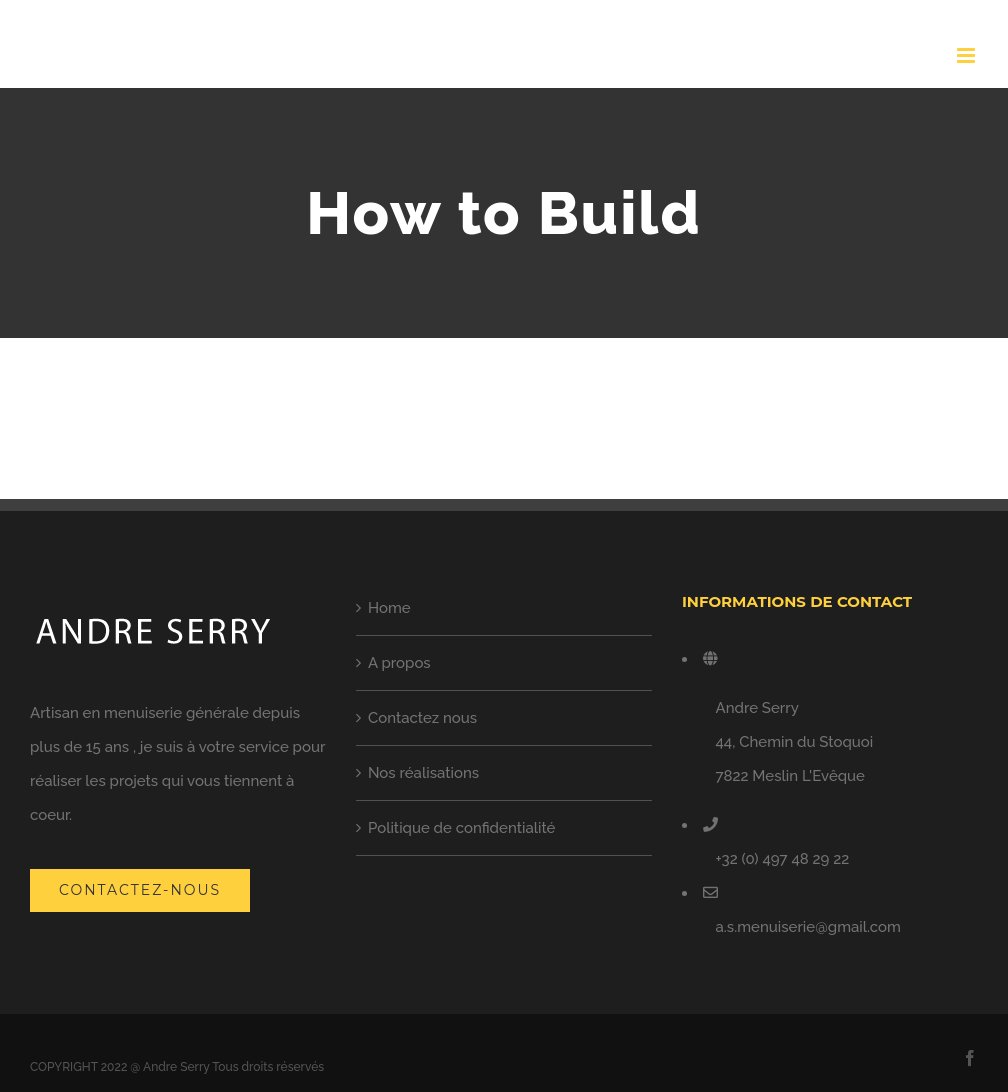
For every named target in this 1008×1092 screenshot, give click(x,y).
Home (389, 608)
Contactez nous (422, 718)
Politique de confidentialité (462, 828)
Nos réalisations (423, 773)
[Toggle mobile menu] (967, 55)
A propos (399, 663)
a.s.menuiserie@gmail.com (808, 927)
